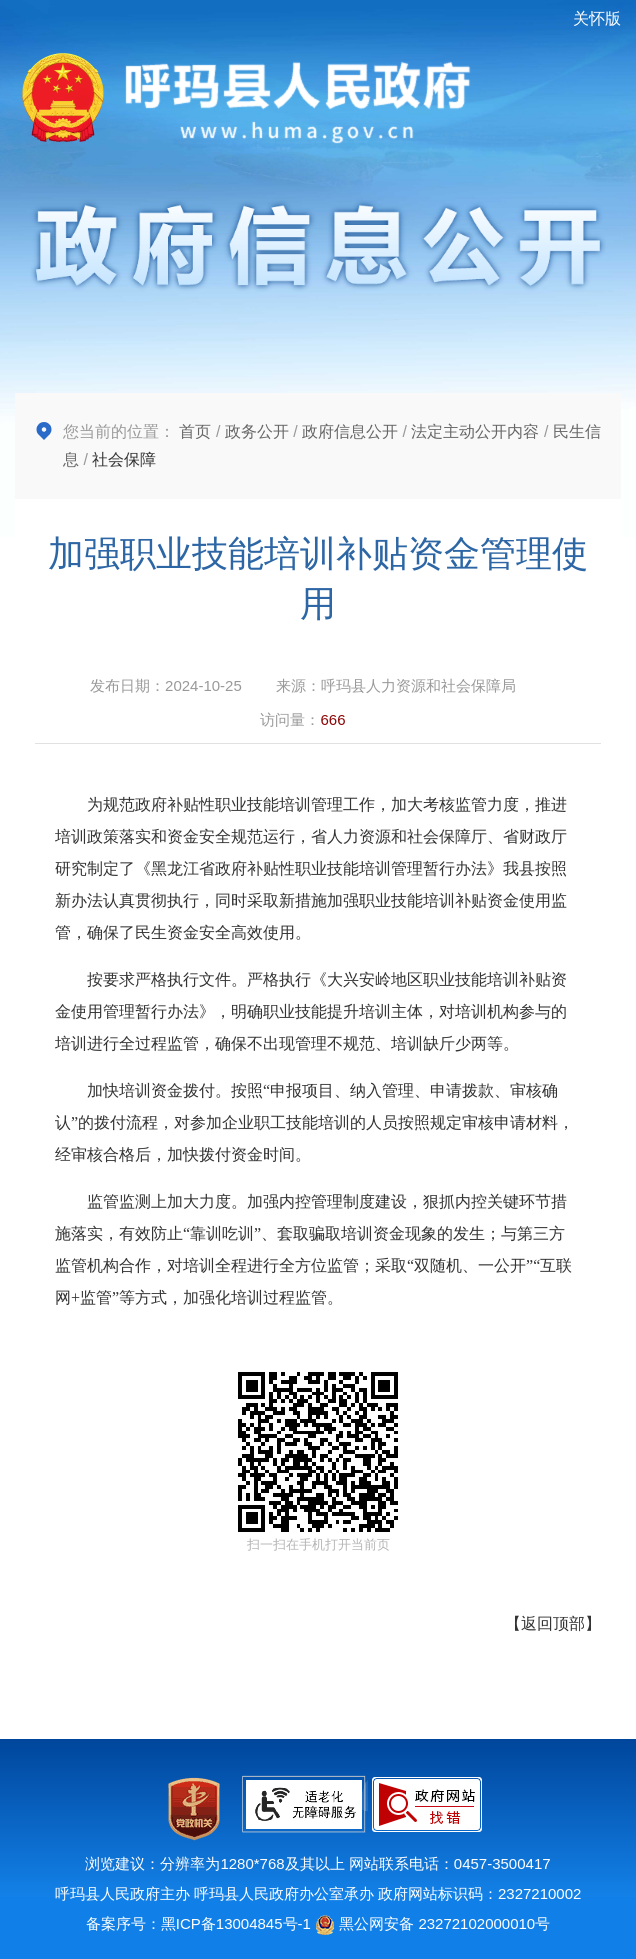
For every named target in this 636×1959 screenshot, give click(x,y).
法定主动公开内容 (475, 431)
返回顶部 (553, 1623)
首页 (195, 431)
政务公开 (257, 431)
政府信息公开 (350, 431)
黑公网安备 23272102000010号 (432, 1923)
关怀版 (597, 18)
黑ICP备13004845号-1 (236, 1923)
